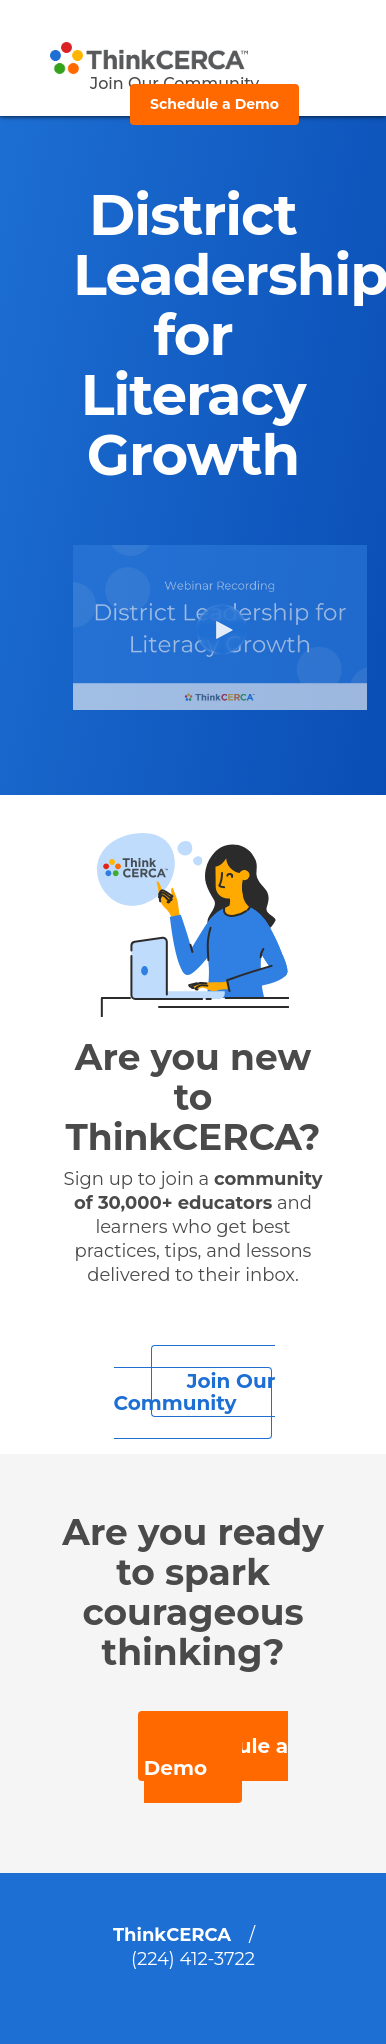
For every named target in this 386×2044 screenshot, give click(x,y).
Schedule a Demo (214, 104)
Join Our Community (195, 1392)
